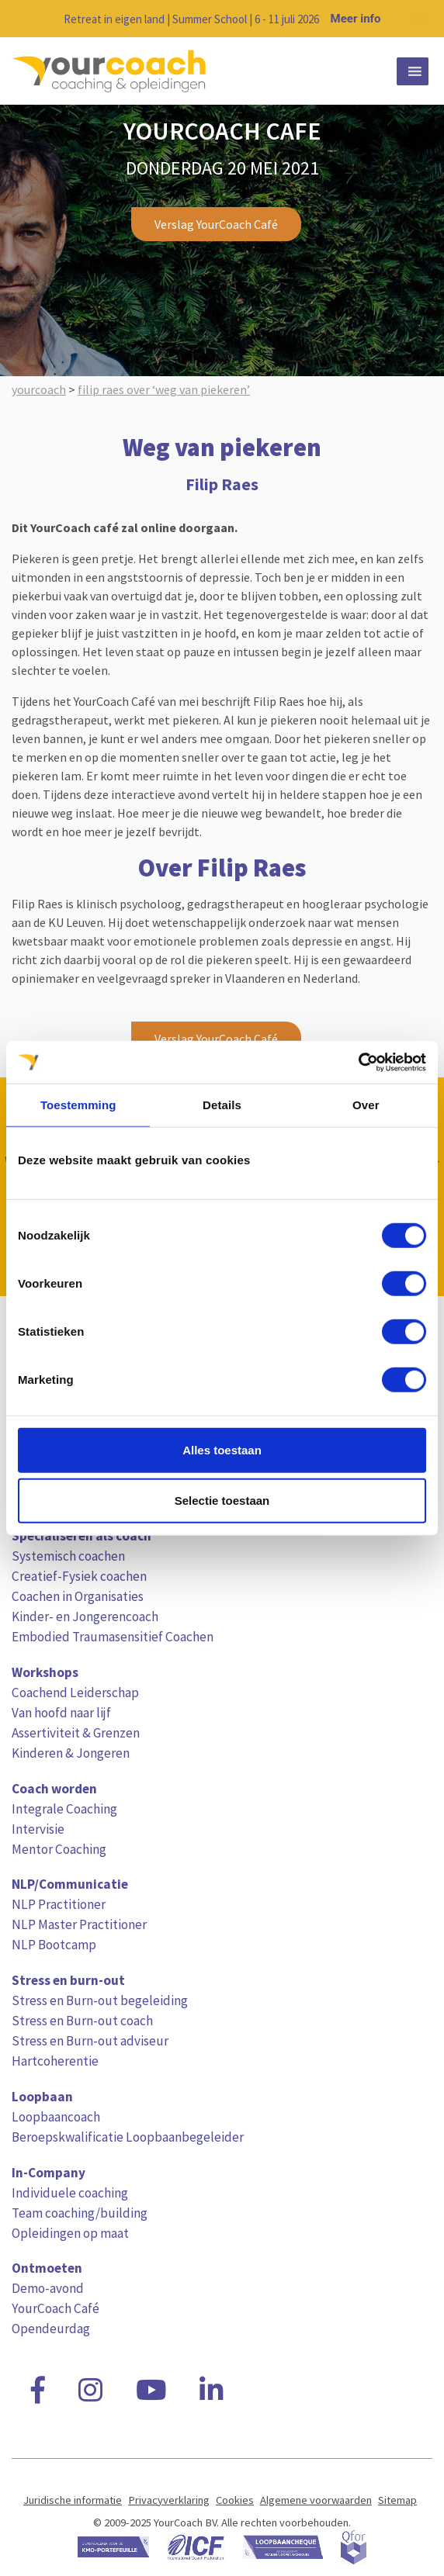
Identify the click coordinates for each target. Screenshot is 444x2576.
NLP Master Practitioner (79, 1924)
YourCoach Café (55, 2308)
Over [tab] (366, 1105)
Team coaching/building (79, 2213)
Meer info (356, 19)
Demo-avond (48, 2288)
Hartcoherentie (55, 2060)
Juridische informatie (72, 2500)
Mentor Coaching (59, 1849)
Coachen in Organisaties (78, 1596)
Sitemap (397, 2500)
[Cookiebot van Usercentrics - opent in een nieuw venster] (358, 1062)
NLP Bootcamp (54, 1944)
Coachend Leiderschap (75, 1692)
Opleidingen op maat (70, 2233)
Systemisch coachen (68, 1556)
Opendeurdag (51, 2328)
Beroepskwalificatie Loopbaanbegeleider (128, 2137)
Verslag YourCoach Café (216, 224)
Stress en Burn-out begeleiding (100, 2000)
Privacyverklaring (169, 2500)
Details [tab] (222, 1105)
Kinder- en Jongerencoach (85, 1616)
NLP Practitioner (59, 1904)
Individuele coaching (70, 2192)
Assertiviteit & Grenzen (76, 1732)
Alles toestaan (222, 1449)
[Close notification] (419, 18)
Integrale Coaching (64, 1808)
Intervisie (38, 1829)
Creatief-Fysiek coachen (79, 1576)
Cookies (235, 2500)
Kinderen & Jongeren (71, 1753)
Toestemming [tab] (78, 1105)
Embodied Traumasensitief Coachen (112, 1636)
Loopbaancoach (56, 2116)
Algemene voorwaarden (316, 2500)
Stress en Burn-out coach (82, 2020)
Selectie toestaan (222, 1500)
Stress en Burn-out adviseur (90, 2040)
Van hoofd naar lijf (61, 1712)
